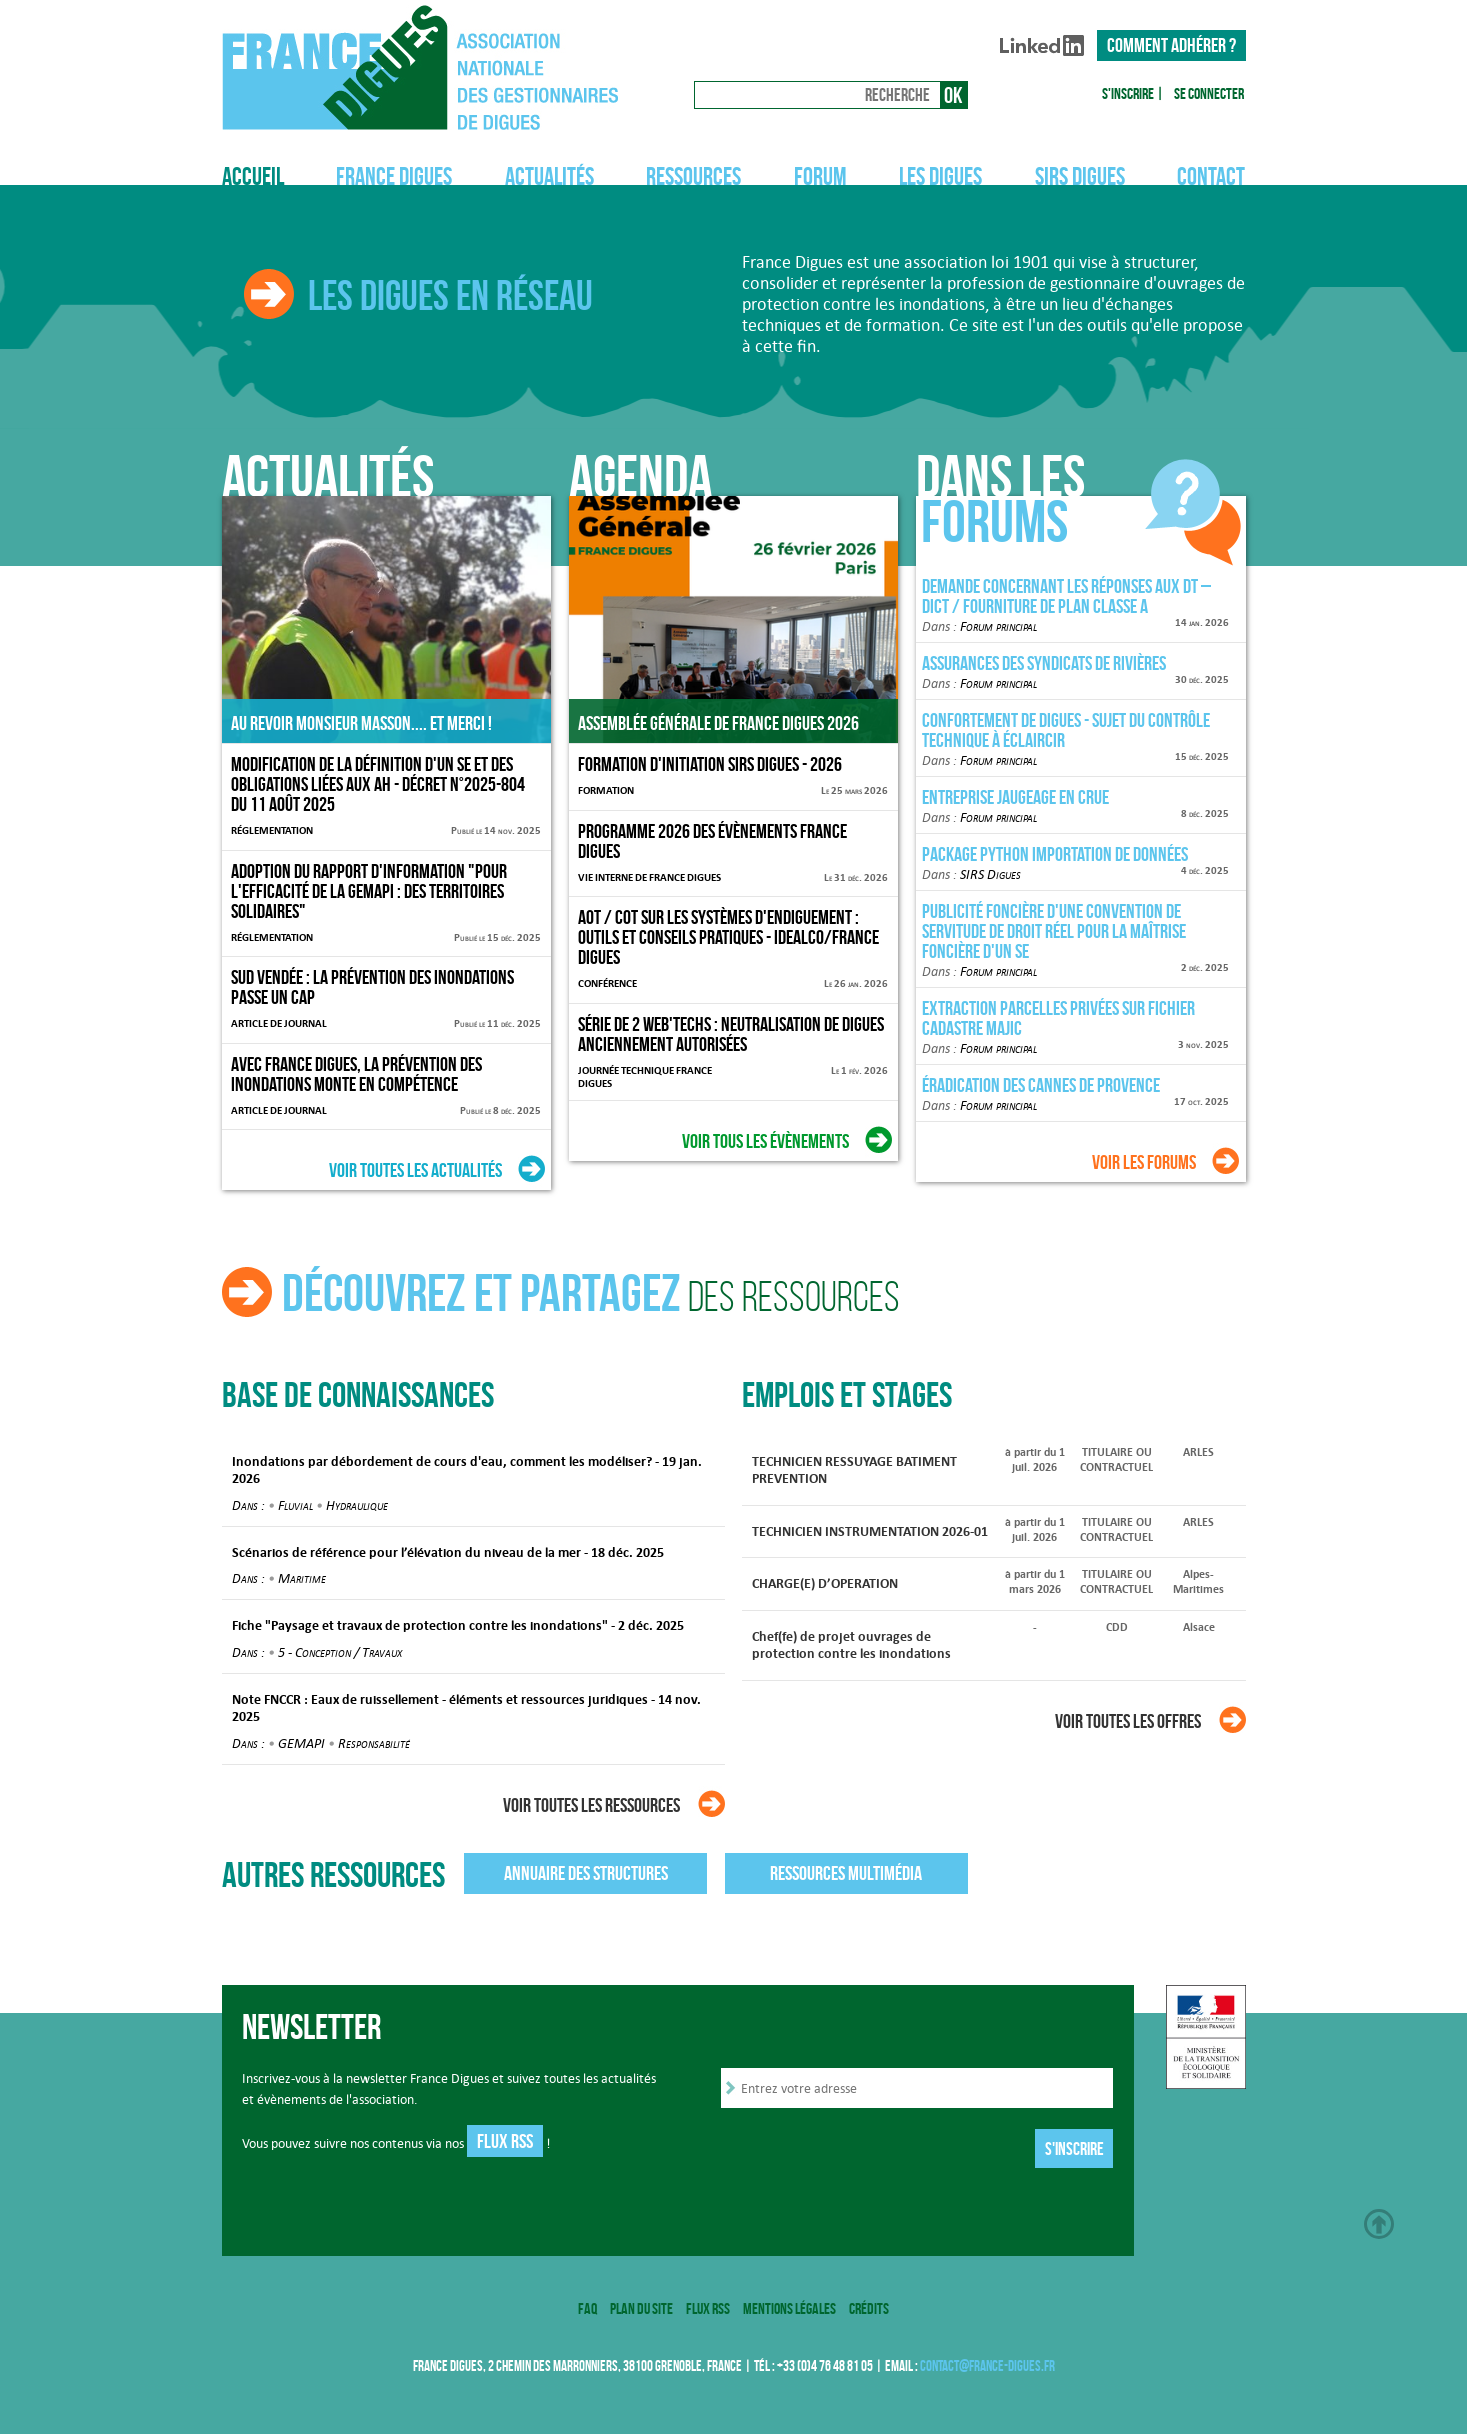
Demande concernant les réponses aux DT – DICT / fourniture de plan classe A (1066, 596)
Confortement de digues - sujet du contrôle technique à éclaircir (1066, 730)
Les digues (940, 176)
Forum (820, 176)
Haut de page (1379, 2224)
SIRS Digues (1080, 176)
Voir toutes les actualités (415, 1170)
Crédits (869, 2308)
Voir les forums (1144, 1162)
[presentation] (873, 2151)
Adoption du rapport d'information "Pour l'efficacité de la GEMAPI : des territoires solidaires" (369, 891)
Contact (1211, 176)
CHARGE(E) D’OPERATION (825, 1583)
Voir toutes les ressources (591, 1805)
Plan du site (641, 2308)
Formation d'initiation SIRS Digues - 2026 (710, 764)
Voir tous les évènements (765, 1141)
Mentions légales (789, 2308)
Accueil (253, 176)
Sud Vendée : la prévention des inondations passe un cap (372, 987)
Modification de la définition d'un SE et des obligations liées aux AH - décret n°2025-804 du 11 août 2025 (378, 784)
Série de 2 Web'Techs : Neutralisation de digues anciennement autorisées (731, 1034)
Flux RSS (505, 2141)
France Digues (394, 176)
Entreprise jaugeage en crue (1015, 797)
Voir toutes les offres (1128, 1721)
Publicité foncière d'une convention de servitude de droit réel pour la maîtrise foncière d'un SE (1054, 931)
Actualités (549, 176)
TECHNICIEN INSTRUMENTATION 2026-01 (870, 1531)
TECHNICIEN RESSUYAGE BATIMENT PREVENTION (854, 1470)
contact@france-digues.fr (987, 2366)
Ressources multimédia (846, 1873)
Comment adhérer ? (1171, 45)
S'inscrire (1128, 93)
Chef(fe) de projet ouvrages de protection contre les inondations (851, 1645)
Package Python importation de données (1055, 854)
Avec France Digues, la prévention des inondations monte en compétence (356, 1074)
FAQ (587, 2308)
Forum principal (998, 626)
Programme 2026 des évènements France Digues (712, 841)
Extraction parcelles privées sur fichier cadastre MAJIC (1058, 1018)
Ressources (693, 176)
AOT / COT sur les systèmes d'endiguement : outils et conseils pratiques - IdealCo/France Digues (728, 937)
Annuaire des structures (586, 1873)
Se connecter (1209, 93)
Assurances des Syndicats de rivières (1044, 663)
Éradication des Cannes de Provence (1041, 1085)
